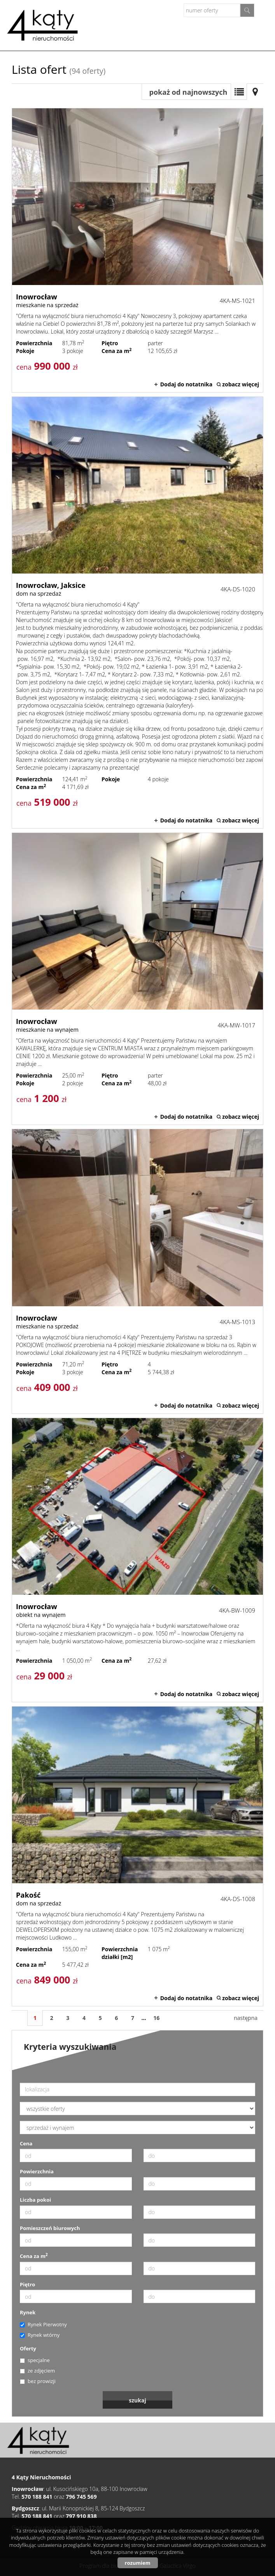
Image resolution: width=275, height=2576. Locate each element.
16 (156, 2018)
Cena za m (34, 2256)
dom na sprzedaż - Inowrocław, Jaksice (137, 612)
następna (245, 2018)
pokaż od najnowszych (188, 92)
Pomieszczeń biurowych (50, 2228)
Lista (239, 91)
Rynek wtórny (40, 2334)
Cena (26, 2143)
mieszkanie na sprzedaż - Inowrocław (137, 250)
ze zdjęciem (37, 2370)
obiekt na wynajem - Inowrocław (137, 1560)
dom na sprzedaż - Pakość (137, 1856)
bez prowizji (38, 2381)
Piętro (27, 2284)
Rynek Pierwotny (43, 2324)
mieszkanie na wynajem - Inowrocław (137, 979)
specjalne (35, 2360)
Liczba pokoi (35, 2199)
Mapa (255, 91)
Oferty (28, 2348)
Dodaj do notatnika (186, 384)
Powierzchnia (37, 2171)
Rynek (27, 2312)
